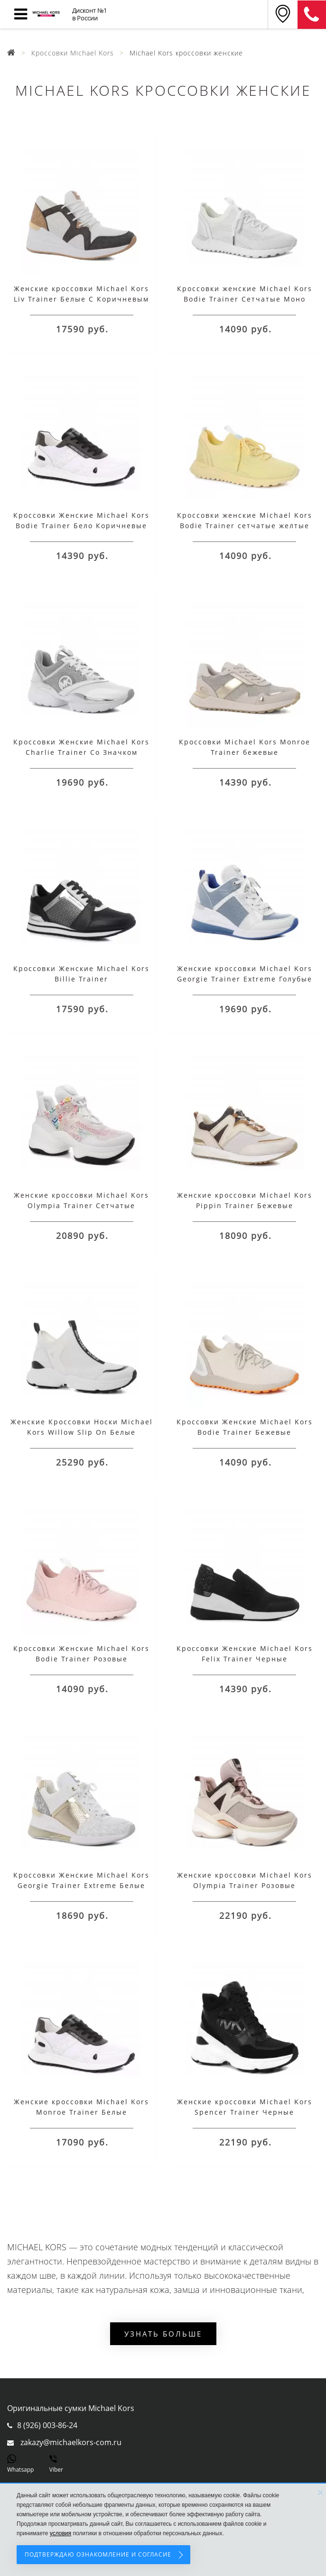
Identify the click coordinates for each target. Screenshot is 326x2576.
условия (60, 2533)
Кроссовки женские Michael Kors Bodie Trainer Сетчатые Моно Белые (244, 299)
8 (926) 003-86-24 (47, 2425)
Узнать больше (163, 2333)
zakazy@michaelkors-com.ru (70, 2442)
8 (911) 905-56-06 (312, 14)
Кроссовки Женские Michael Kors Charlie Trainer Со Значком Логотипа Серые (81, 752)
